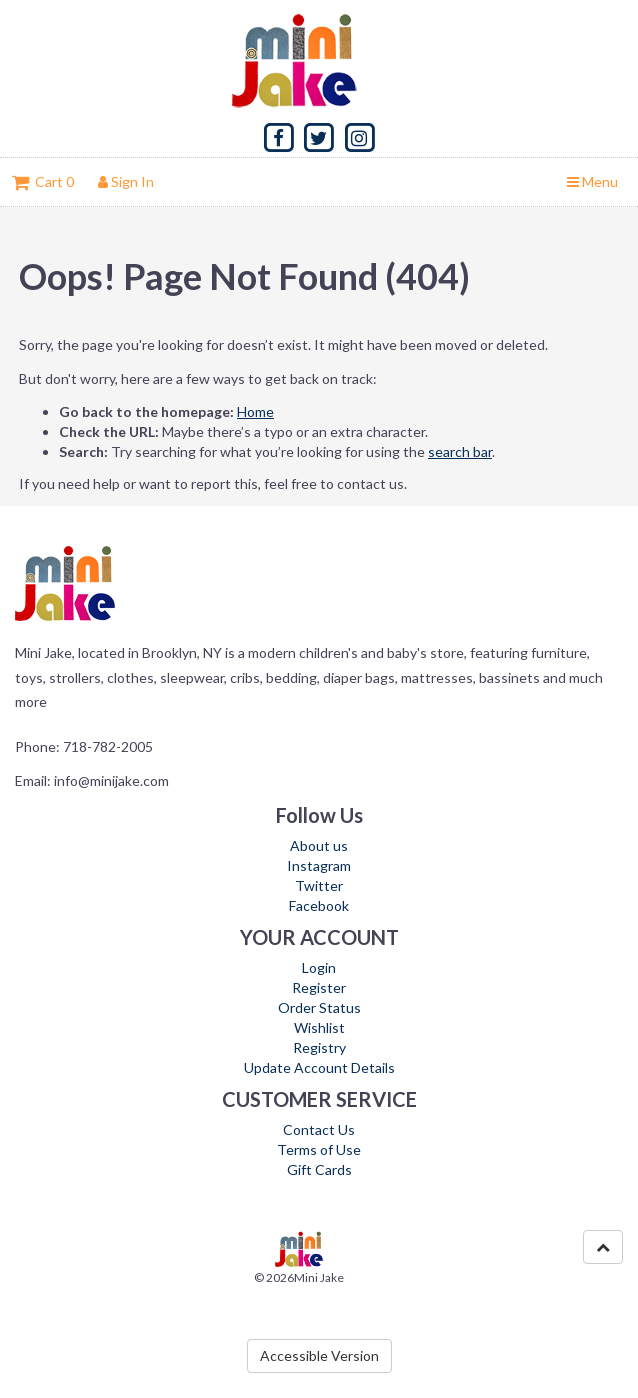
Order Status (319, 1007)
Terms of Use (319, 1149)
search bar (460, 451)
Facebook (319, 905)
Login (319, 967)
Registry (319, 1047)
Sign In (126, 181)
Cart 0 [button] (43, 181)
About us (319, 845)
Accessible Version (319, 1355)
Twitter (319, 885)
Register (319, 987)
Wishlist (319, 1027)
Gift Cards (319, 1169)
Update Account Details (319, 1067)
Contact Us (319, 1129)
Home (255, 411)
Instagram (319, 865)
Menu (592, 181)
